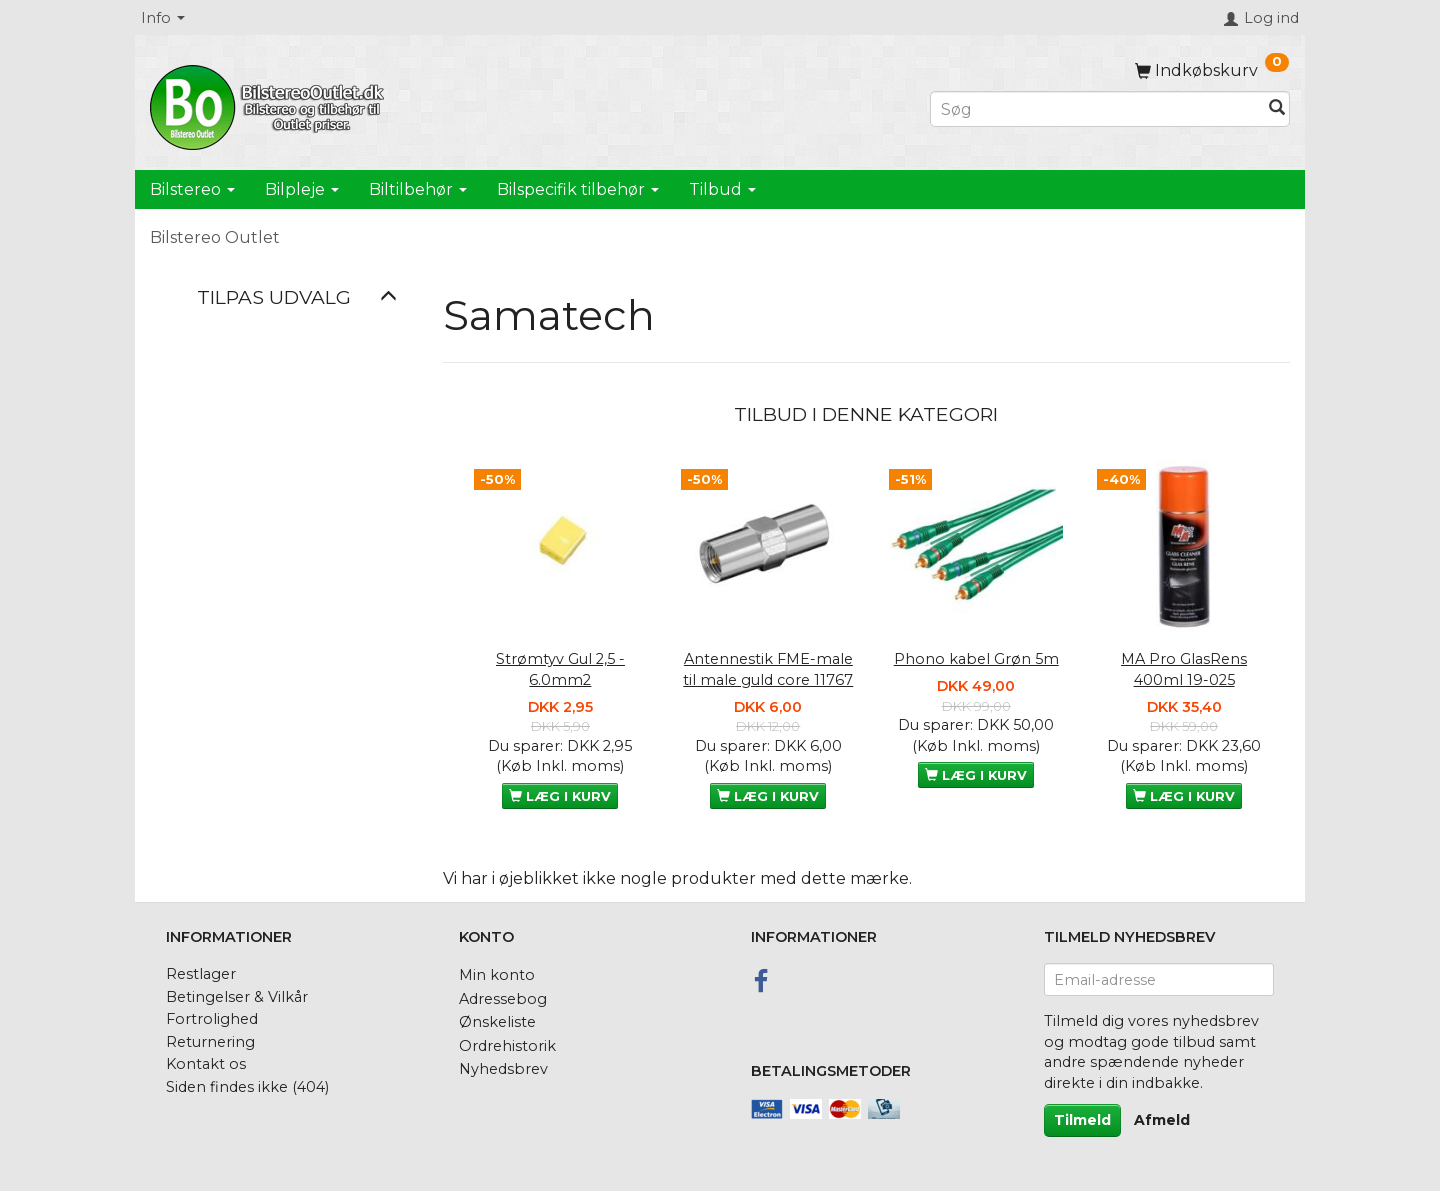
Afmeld (1162, 1120)
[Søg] (1277, 109)
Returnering (210, 1042)
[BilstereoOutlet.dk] (270, 104)
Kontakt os (206, 1064)
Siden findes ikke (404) (247, 1087)
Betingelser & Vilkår (237, 997)
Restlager (201, 974)
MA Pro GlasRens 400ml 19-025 (1184, 669)
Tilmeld (1082, 1120)
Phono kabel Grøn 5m (976, 659)
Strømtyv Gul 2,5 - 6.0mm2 (560, 669)
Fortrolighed (212, 1019)
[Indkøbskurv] (1212, 70)
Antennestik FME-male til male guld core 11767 (768, 669)
